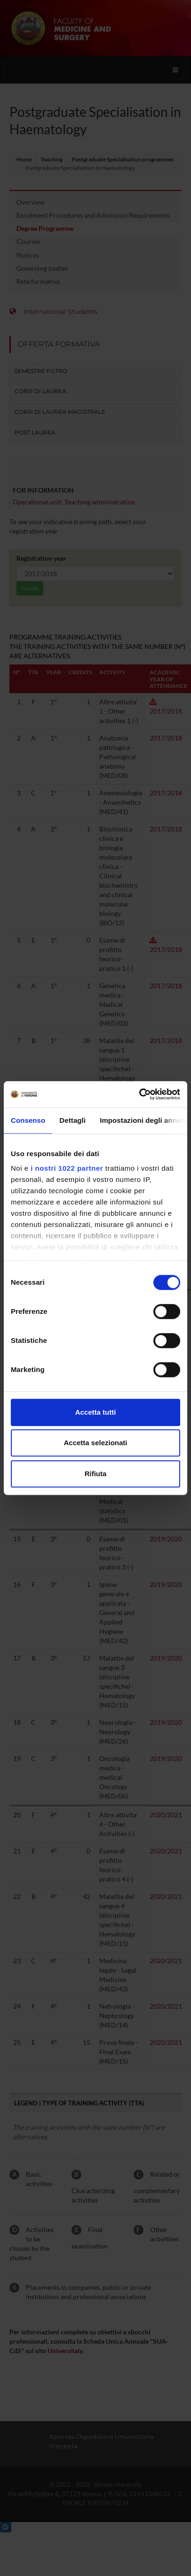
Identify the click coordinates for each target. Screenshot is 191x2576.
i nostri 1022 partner (67, 1168)
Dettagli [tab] (72, 1120)
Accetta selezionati (95, 1443)
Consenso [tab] (28, 1120)
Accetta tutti (95, 1412)
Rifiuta (96, 1474)
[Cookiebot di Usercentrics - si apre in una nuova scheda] (139, 1094)
